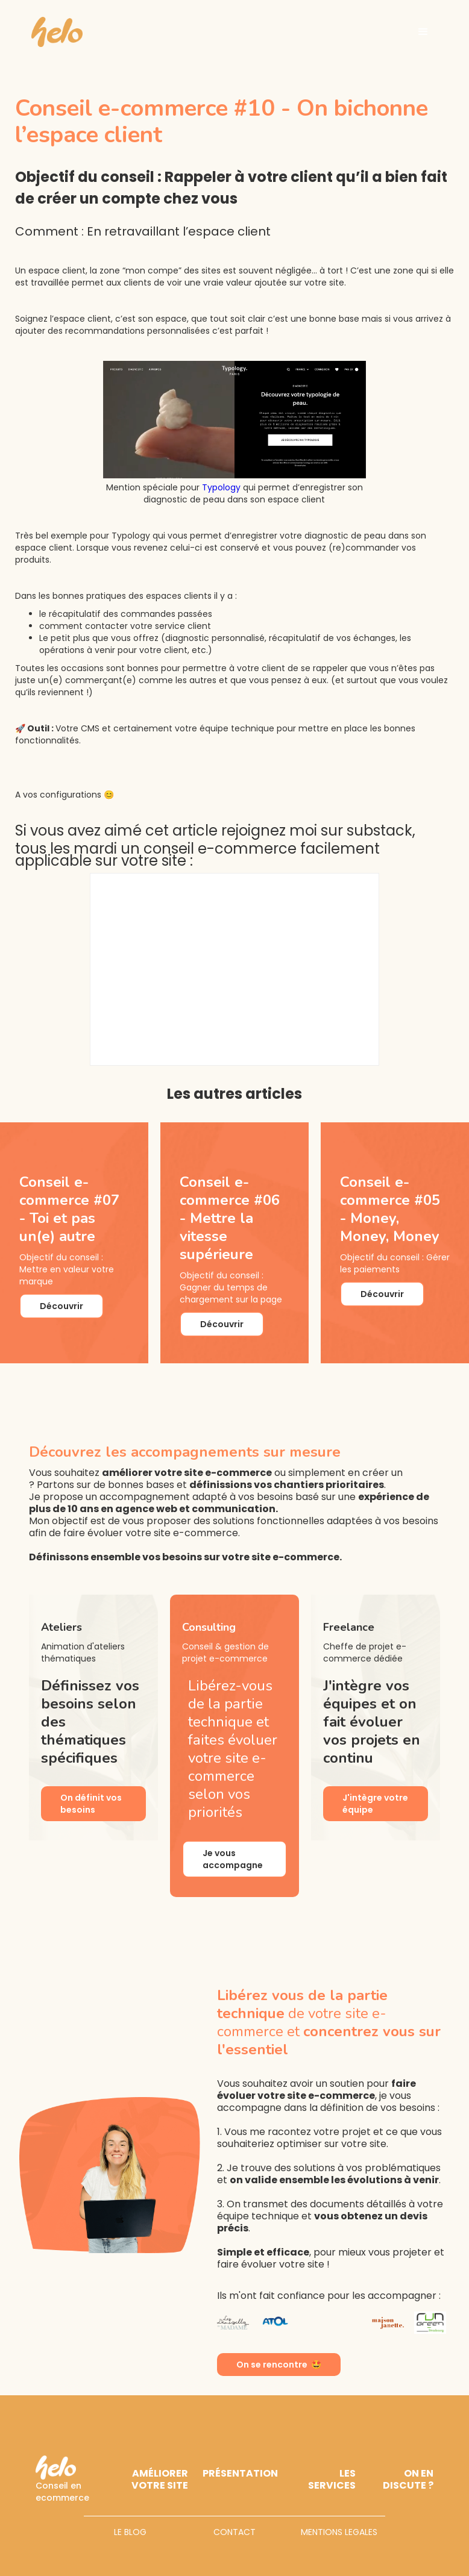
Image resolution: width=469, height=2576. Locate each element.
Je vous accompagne (233, 1859)
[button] (423, 31)
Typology (221, 487)
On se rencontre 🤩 (278, 2365)
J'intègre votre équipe (375, 1804)
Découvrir (61, 1306)
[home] (57, 32)
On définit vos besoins (91, 1804)
